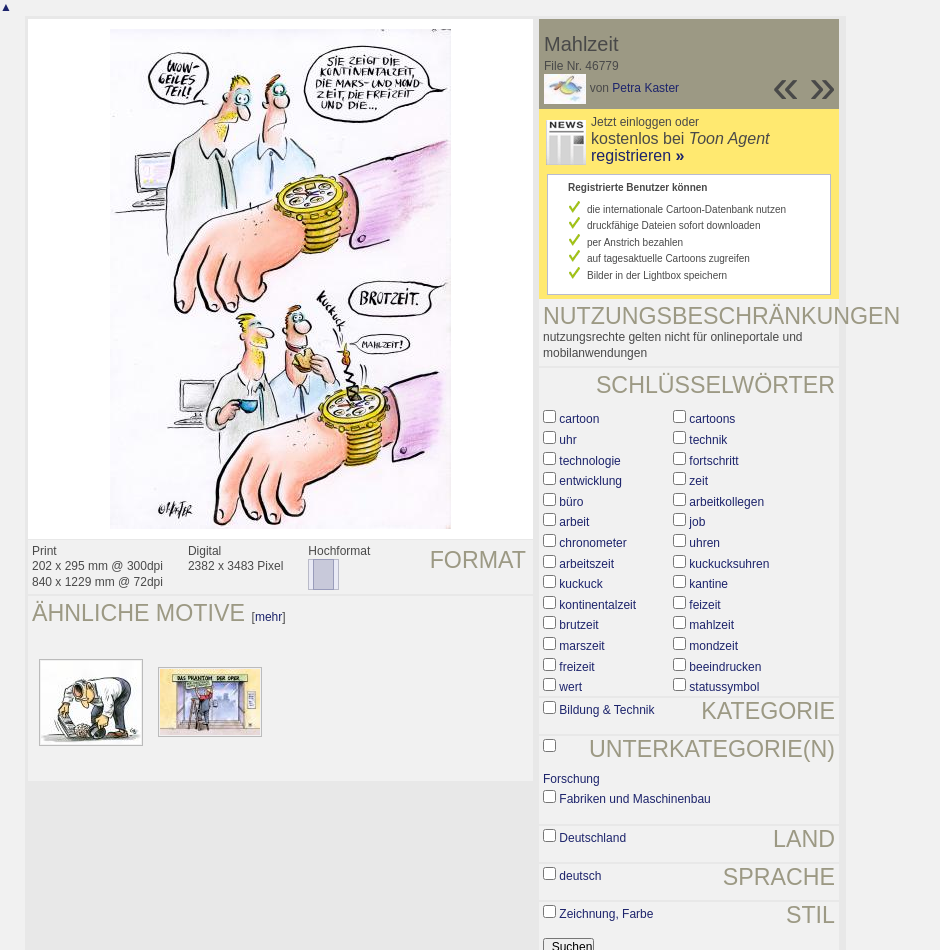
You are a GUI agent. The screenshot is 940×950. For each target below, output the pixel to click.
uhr (567, 440)
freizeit (576, 667)
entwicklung (590, 481)
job (697, 522)
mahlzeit (711, 625)
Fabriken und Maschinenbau (634, 799)
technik (708, 440)
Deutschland (592, 838)
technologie (589, 461)
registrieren (637, 155)
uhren (704, 543)
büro (571, 502)
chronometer (592, 543)
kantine (708, 584)
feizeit (704, 605)
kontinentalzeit (597, 605)
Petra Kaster (645, 88)
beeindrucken (725, 667)
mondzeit (713, 646)
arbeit (574, 522)
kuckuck (580, 584)
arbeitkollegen (726, 502)
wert (570, 687)
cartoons (712, 419)
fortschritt (713, 461)
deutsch (580, 876)
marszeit (581, 646)
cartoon (579, 419)
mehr (268, 617)
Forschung (571, 779)
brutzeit (578, 625)
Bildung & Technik (606, 710)
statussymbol (724, 687)
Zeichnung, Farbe (606, 914)
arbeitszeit (586, 564)
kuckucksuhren (729, 564)
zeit (698, 481)
